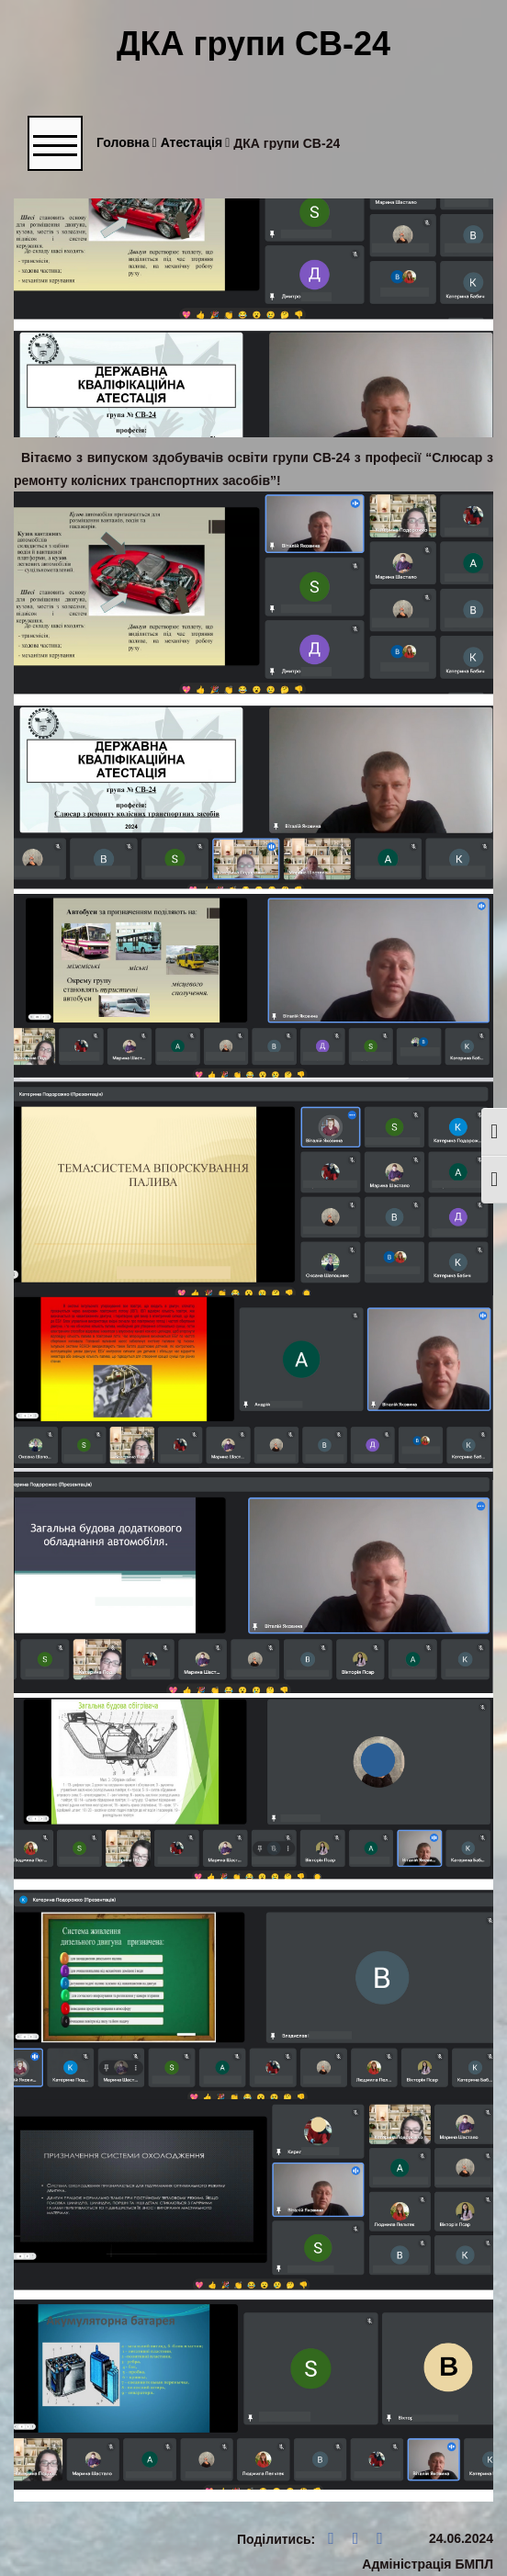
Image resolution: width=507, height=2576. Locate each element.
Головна (126, 143)
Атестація (196, 143)
